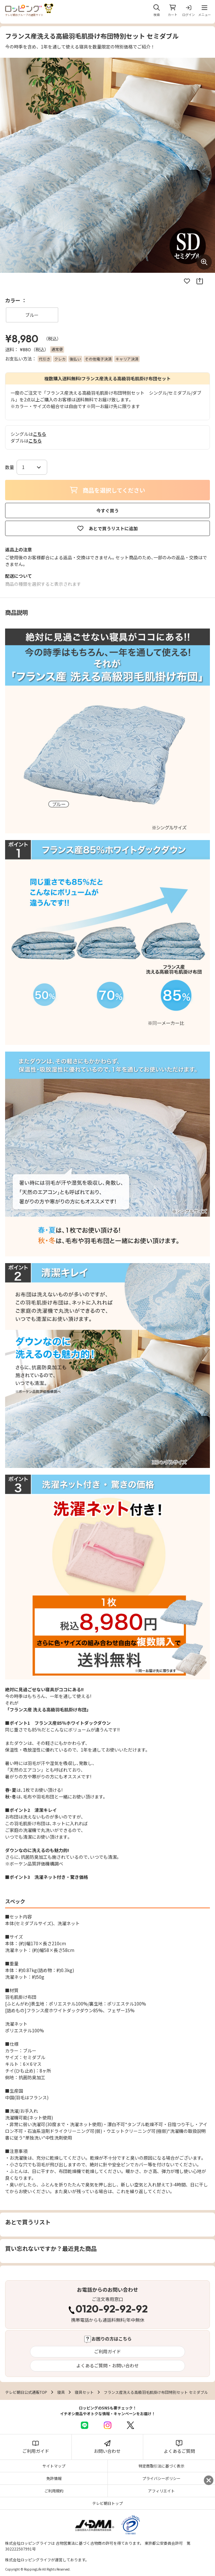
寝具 (61, 2392)
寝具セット (84, 2392)
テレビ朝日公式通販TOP (26, 2392)
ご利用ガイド (107, 2351)
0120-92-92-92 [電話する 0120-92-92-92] (112, 2309)
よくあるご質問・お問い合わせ (107, 2365)
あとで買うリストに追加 (107, 528)
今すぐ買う (107, 510)
